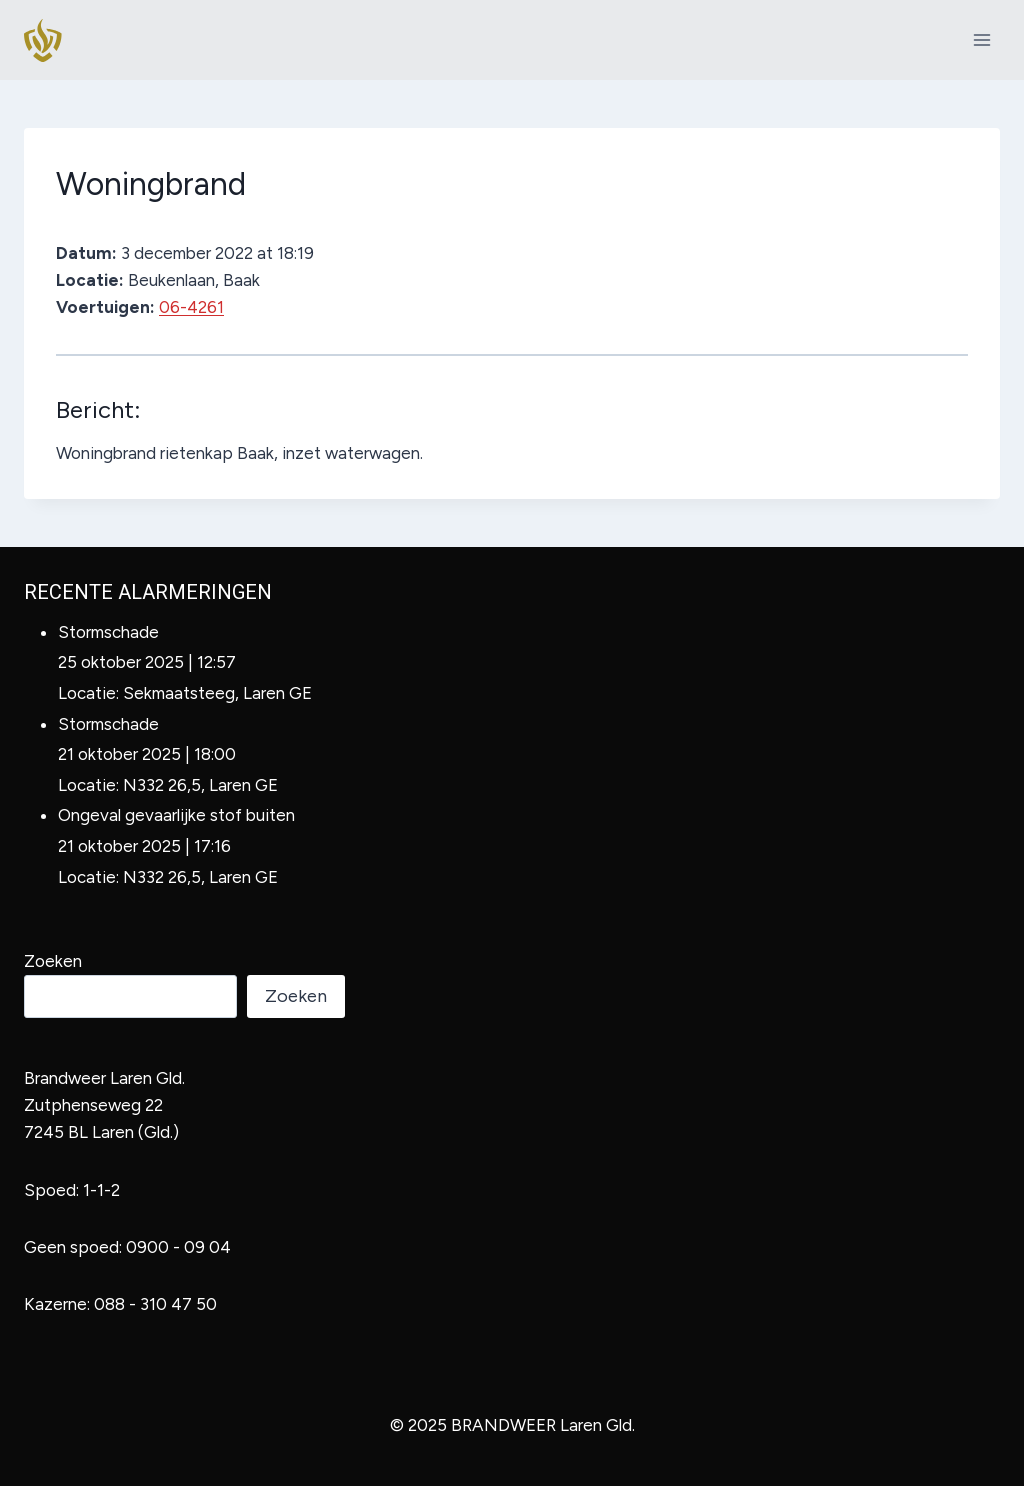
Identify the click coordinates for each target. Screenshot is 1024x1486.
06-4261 (191, 307)
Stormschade (108, 632)
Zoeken (53, 961)
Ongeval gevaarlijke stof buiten (176, 815)
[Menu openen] (981, 39)
